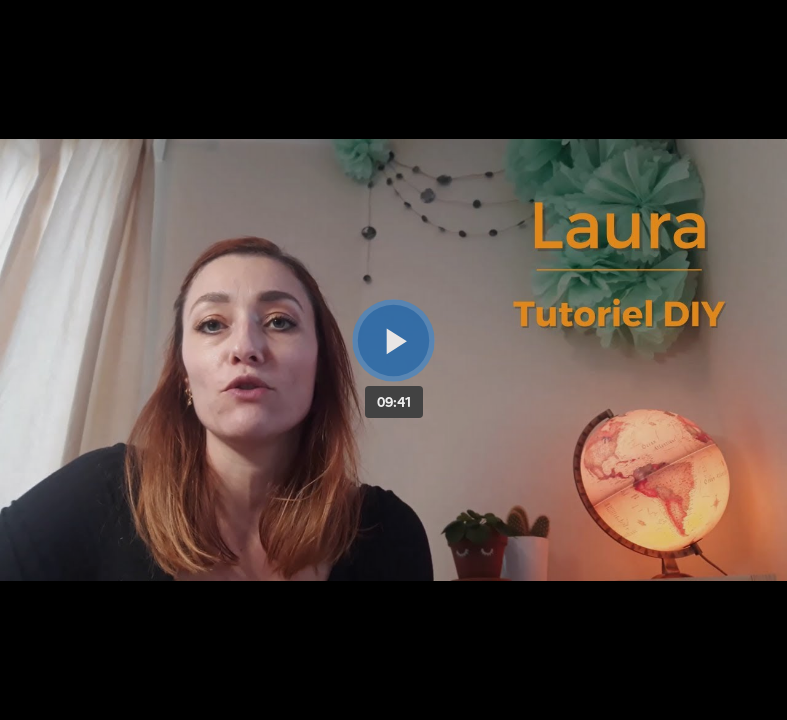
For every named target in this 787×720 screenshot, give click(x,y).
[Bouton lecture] (393, 340)
